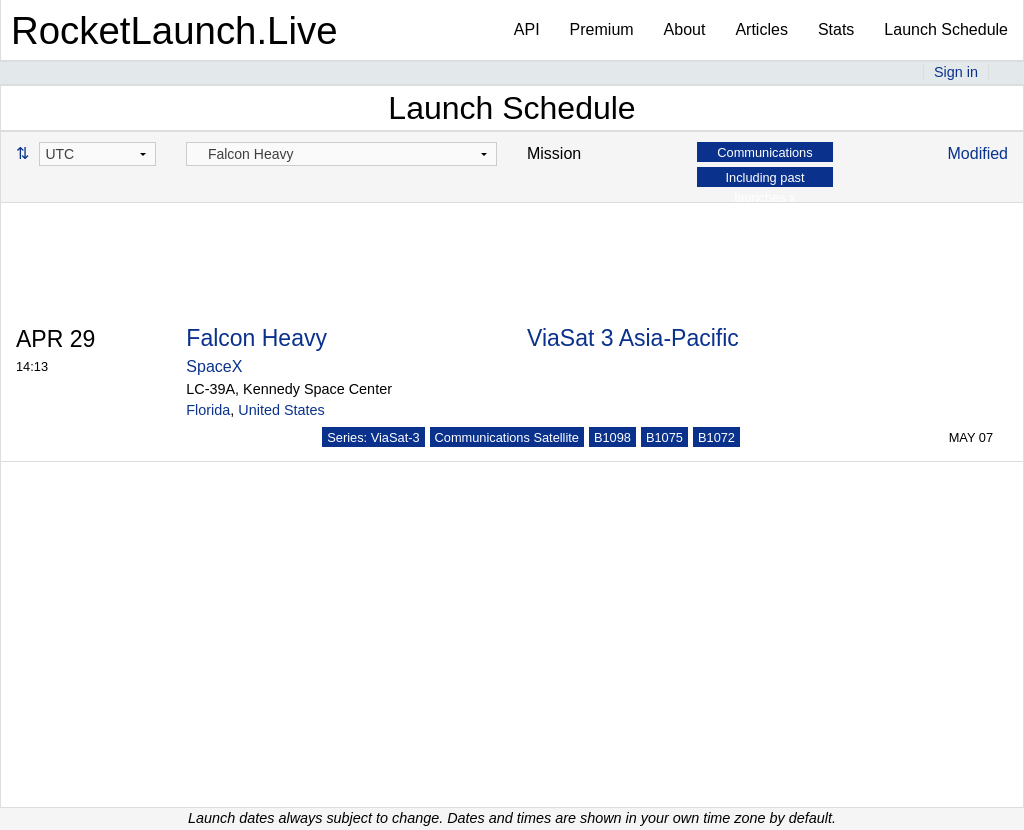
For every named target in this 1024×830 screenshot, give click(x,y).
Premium (602, 29)
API (527, 29)
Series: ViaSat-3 (373, 437)
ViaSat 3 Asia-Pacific (633, 338)
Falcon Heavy (256, 338)
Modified (978, 153)
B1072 (716, 437)
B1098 (612, 437)
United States (281, 410)
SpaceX (214, 366)
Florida (208, 410)
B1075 (664, 437)
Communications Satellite (507, 437)
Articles (761, 29)
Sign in (956, 72)
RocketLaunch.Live (174, 30)
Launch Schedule (946, 29)
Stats (836, 29)
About (685, 29)
